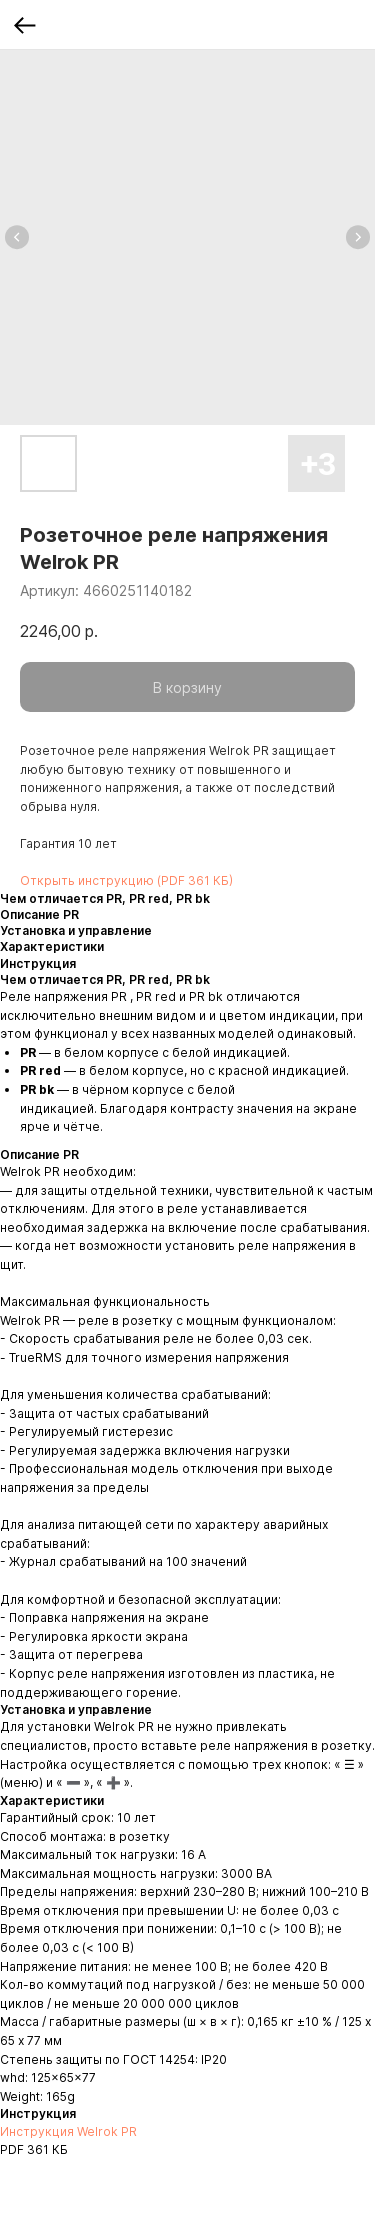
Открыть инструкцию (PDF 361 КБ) (126, 880)
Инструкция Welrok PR (68, 2131)
